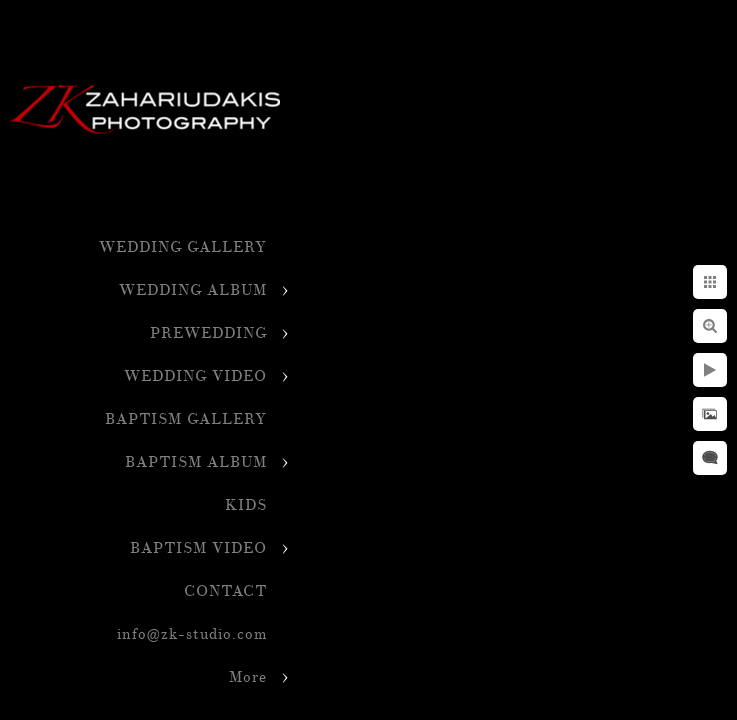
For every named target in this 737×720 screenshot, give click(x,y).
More (248, 677)
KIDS (246, 505)
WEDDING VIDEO (195, 376)
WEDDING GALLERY (183, 247)
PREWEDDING (208, 333)
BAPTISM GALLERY (186, 419)
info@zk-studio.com (192, 634)
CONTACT (225, 591)
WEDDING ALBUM (193, 290)
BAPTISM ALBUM (196, 462)
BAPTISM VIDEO (198, 548)
